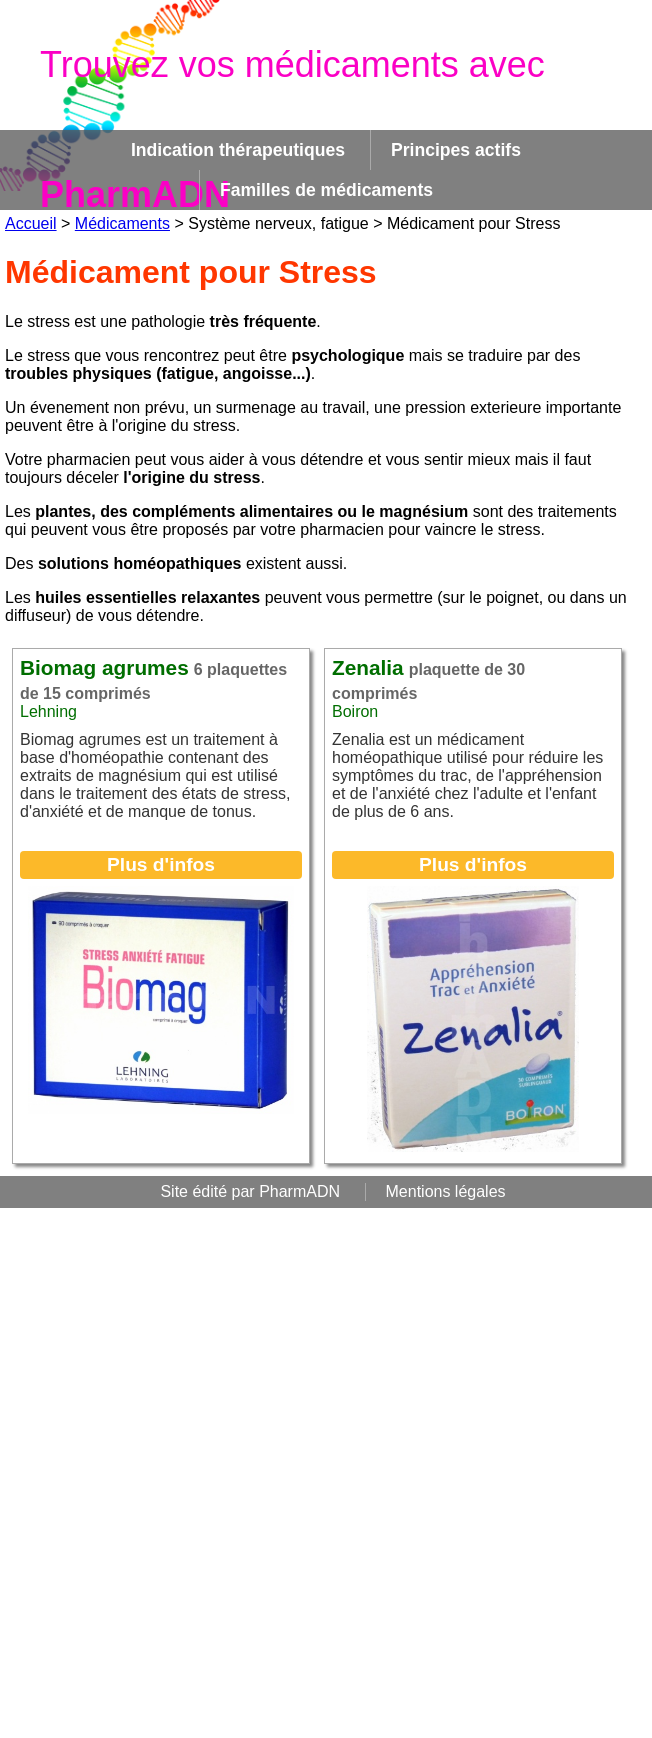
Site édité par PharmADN (250, 1191)
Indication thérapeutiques (238, 150)
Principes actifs (456, 150)
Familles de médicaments (326, 190)
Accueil (31, 223)
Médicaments (122, 223)
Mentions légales (446, 1191)
